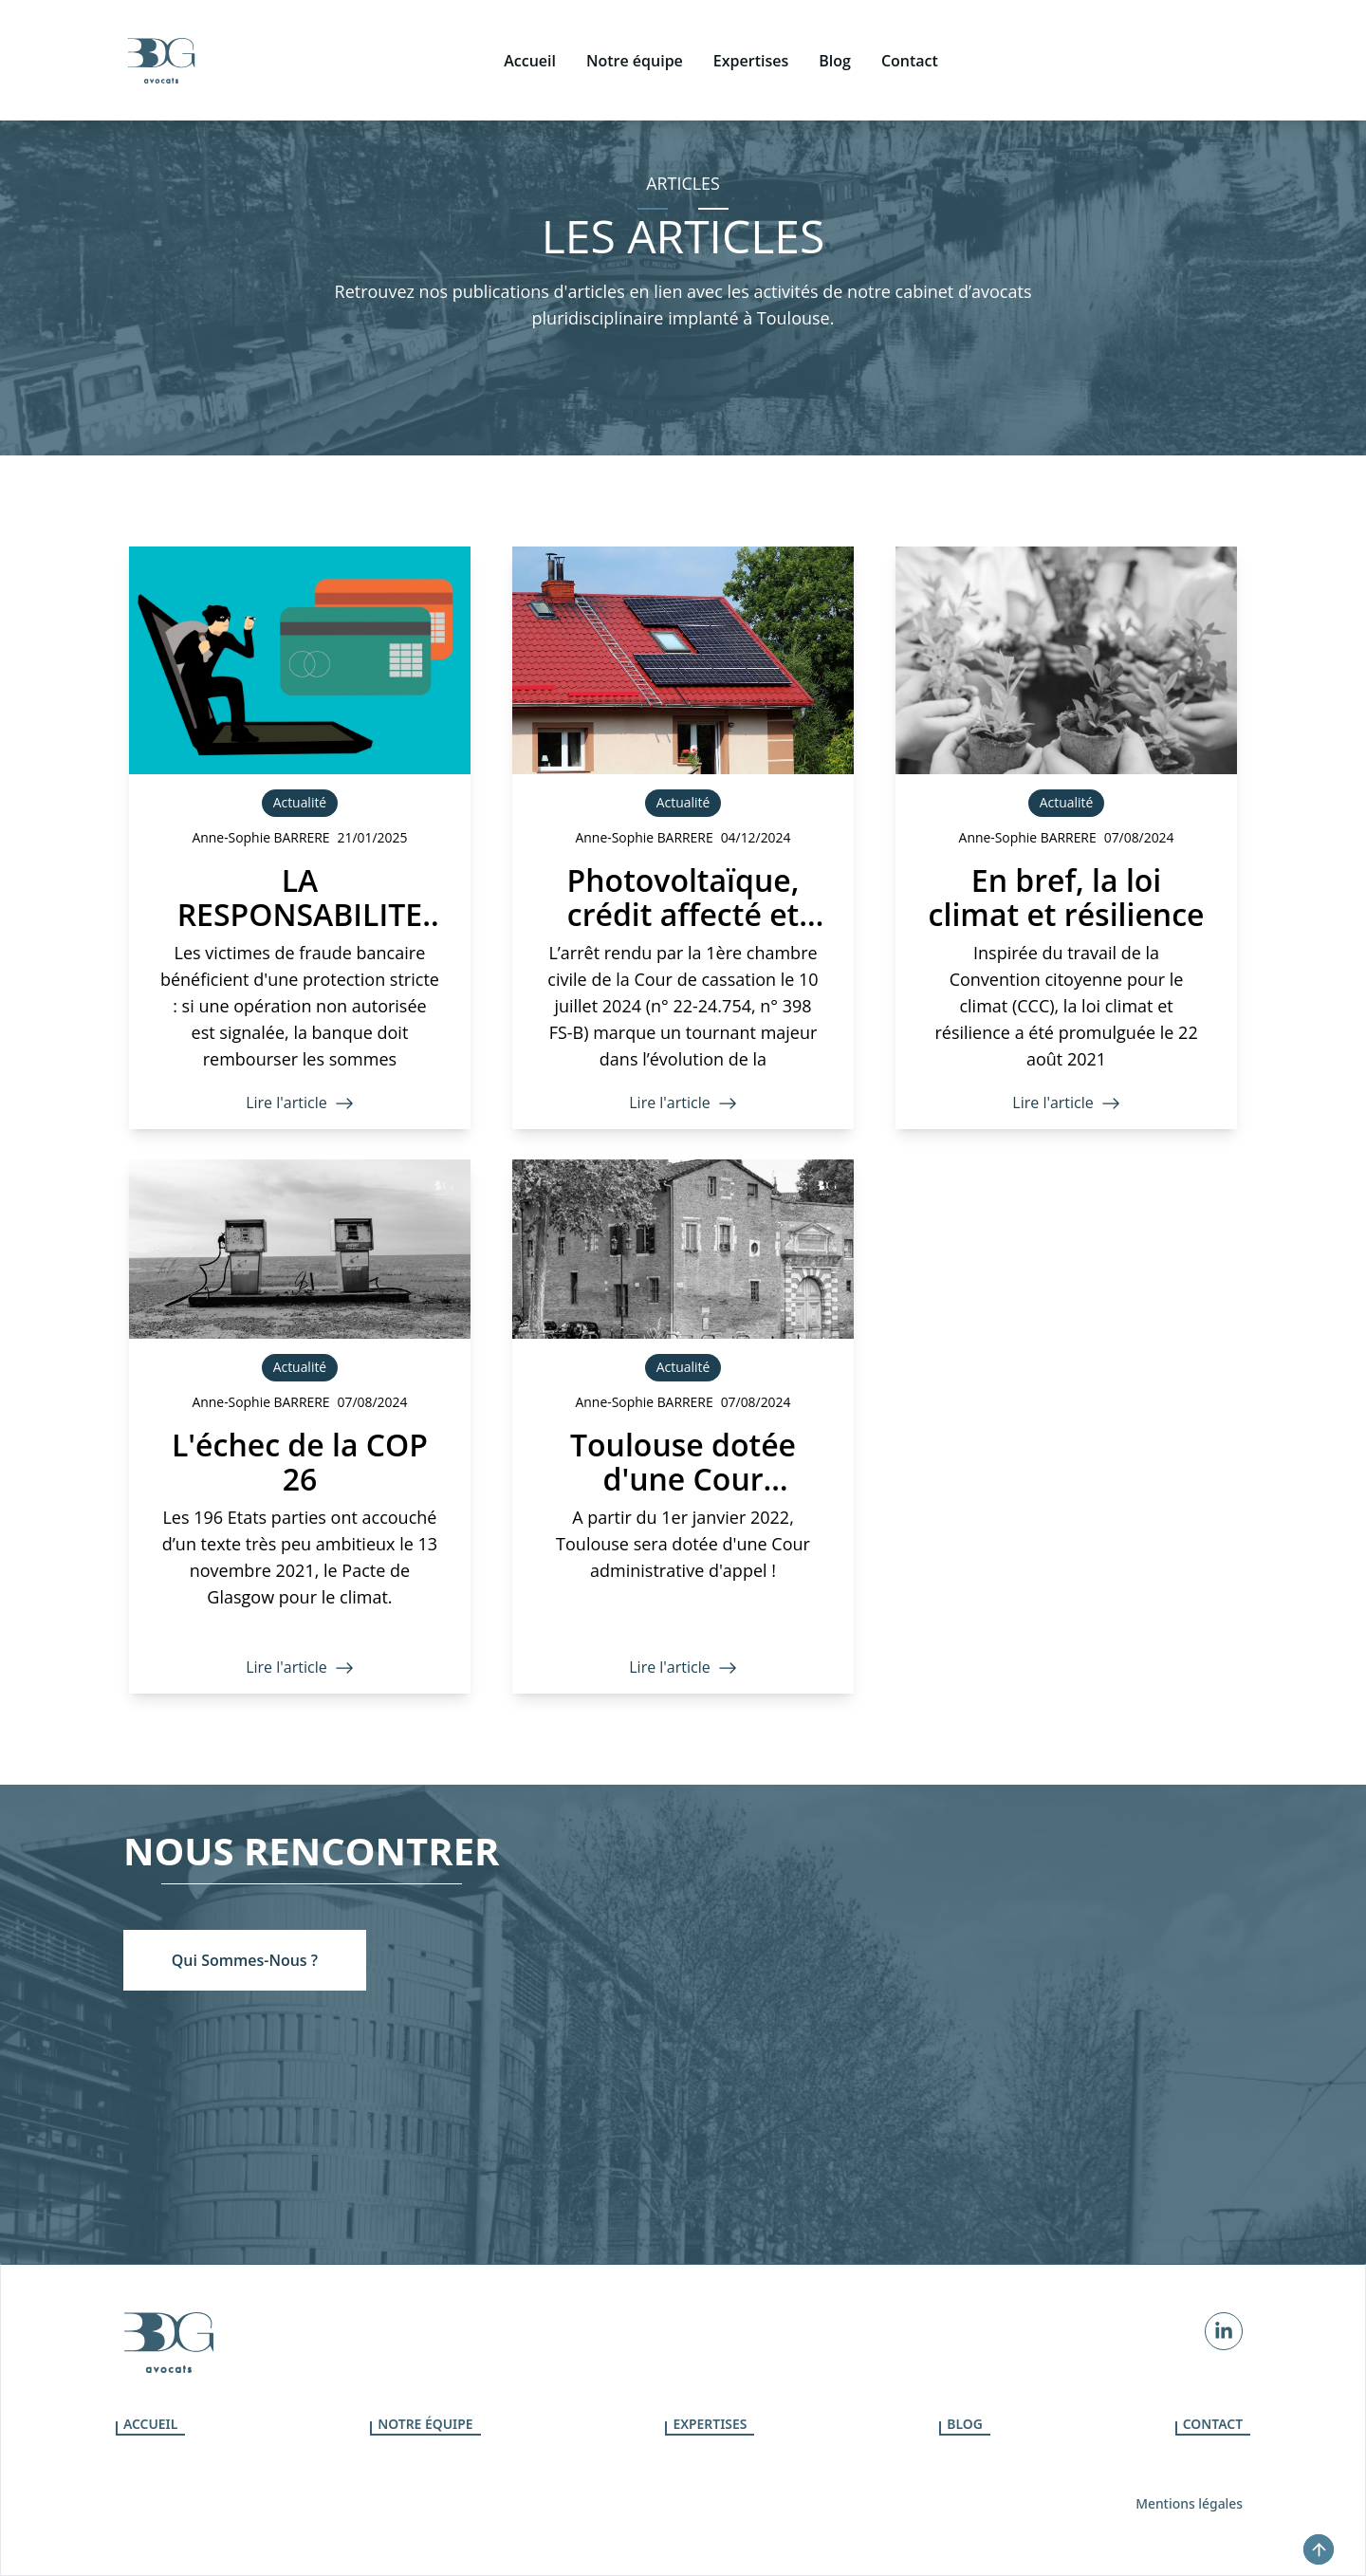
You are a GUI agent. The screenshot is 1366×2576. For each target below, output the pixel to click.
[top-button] (1318, 2549)
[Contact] (909, 30)
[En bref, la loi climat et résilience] (1066, 838)
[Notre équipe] (634, 30)
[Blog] (835, 30)
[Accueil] (530, 30)
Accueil (150, 2424)
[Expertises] (750, 30)
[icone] (161, 30)
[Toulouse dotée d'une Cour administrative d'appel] (683, 1426)
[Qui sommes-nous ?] (244, 1960)
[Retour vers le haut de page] (1318, 2549)
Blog (965, 2424)
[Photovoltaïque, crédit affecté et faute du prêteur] (683, 838)
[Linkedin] (1224, 2331)
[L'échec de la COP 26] (300, 1426)
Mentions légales (1189, 2503)
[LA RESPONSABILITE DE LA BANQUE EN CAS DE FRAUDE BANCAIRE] (300, 838)
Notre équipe (425, 2424)
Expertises (710, 2424)
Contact (1213, 2424)
